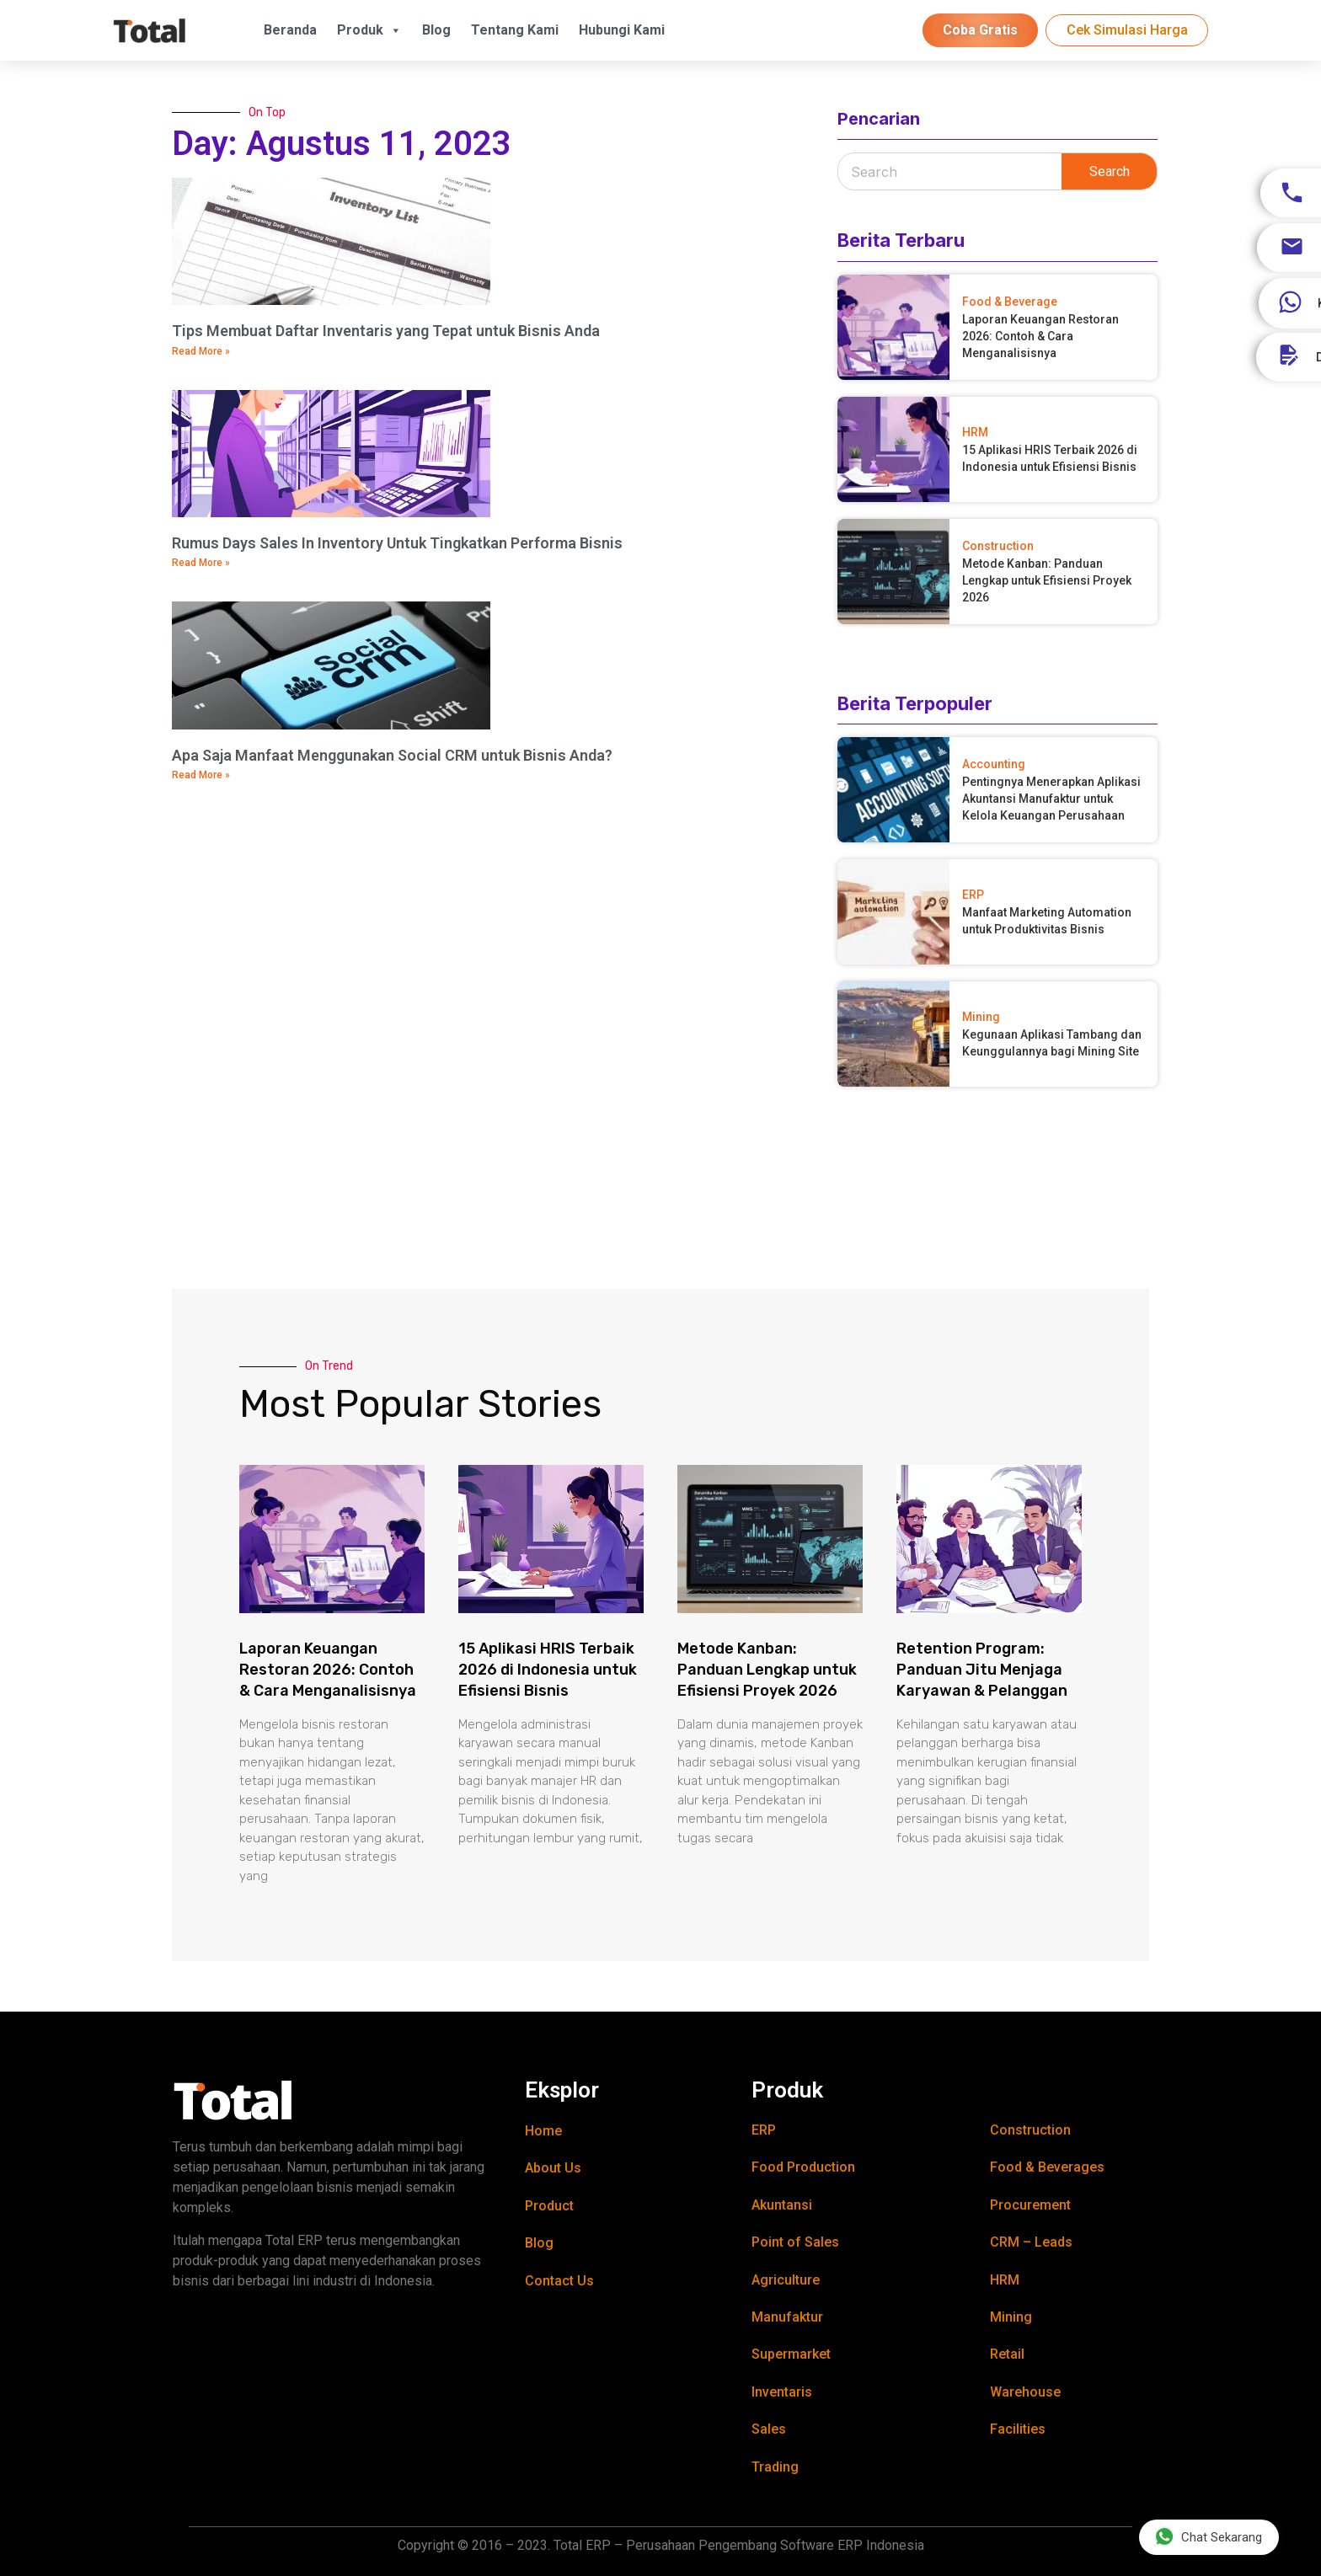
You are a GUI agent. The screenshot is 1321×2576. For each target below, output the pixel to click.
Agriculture (785, 2280)
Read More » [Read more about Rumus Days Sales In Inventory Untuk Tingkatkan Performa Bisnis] (201, 563)
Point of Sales (795, 2242)
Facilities (1018, 2429)
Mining (981, 1016)
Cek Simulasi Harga (1127, 30)
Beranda (290, 30)
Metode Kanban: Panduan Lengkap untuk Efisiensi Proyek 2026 (1046, 580)
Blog (436, 30)
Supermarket (791, 2354)
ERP (973, 894)
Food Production (803, 2167)
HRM (975, 432)
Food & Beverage (1009, 301)
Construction (998, 546)
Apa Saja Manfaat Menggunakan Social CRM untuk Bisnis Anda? (392, 755)
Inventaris (781, 2392)
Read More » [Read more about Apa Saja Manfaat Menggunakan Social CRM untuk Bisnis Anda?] (201, 775)
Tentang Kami (515, 30)
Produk (369, 30)
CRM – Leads (1031, 2242)
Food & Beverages (1047, 2167)
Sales (768, 2429)
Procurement (1030, 2205)
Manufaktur (787, 2317)
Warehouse (1025, 2392)
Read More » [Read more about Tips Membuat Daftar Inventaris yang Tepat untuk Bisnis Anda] (201, 351)
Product (549, 2206)
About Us (553, 2168)
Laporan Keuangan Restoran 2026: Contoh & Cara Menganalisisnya (1040, 336)
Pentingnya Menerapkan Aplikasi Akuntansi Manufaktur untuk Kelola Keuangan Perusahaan (1051, 798)
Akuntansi (781, 2205)
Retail (1007, 2354)
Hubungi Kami (622, 30)
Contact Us (559, 2281)
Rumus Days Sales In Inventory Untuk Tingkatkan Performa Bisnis (397, 543)
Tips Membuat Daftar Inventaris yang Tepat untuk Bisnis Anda (386, 330)
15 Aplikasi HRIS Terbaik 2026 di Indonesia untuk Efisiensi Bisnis (547, 1669)
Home (543, 2131)
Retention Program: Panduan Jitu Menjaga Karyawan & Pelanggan (981, 1669)
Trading (775, 2467)
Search (1109, 171)
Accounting (993, 764)
